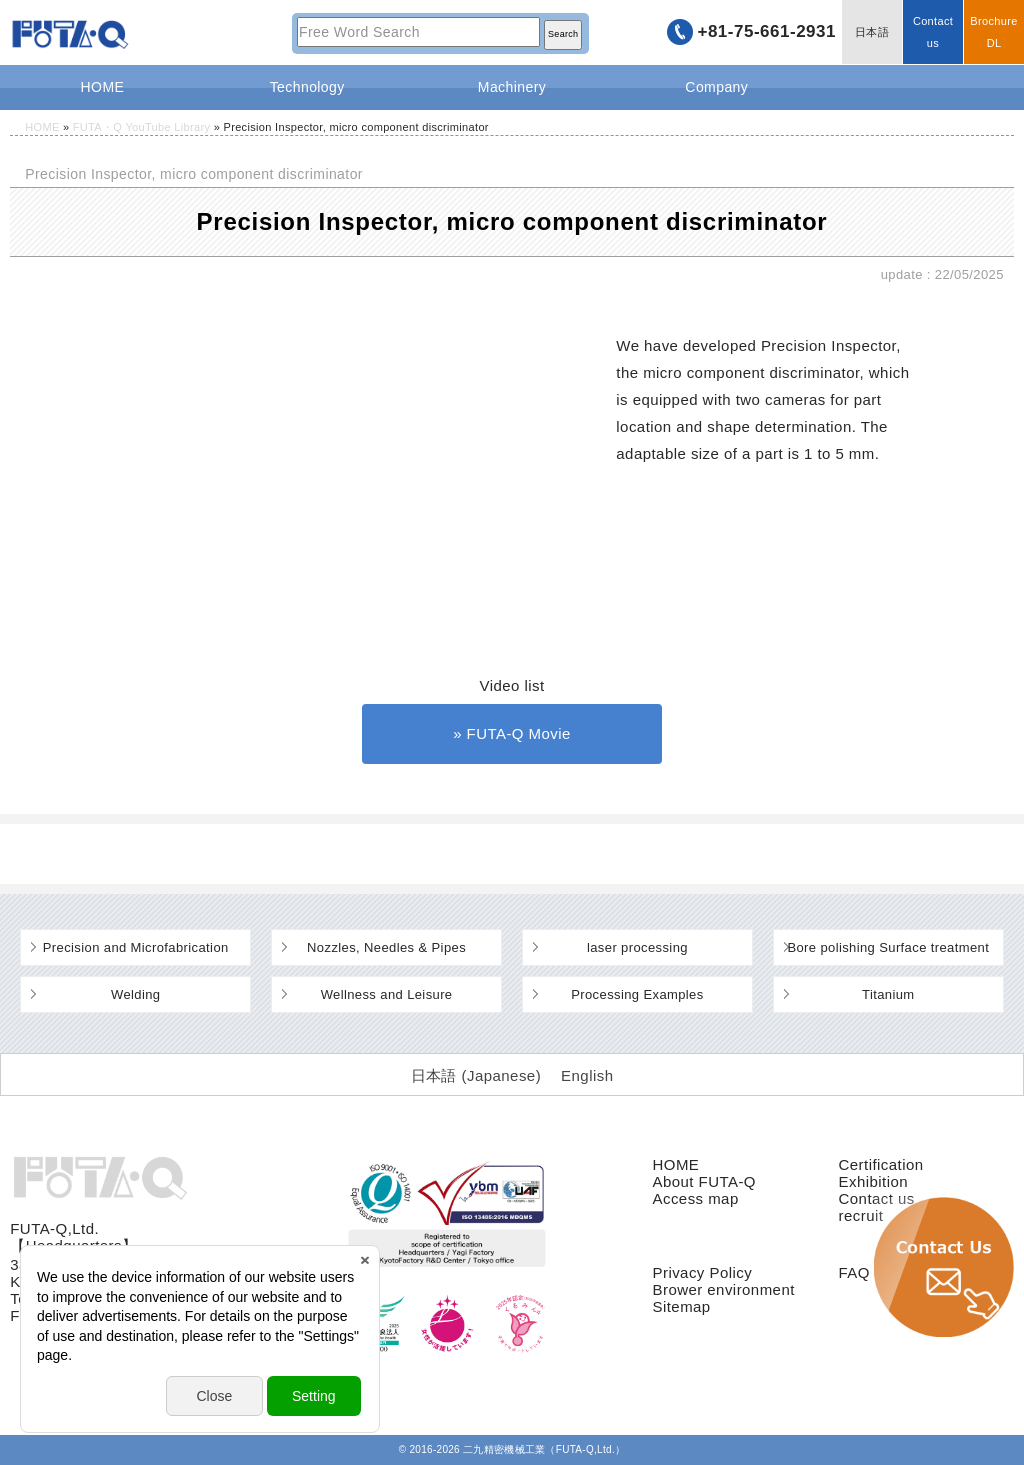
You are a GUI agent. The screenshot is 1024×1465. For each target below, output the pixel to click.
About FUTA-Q (703, 1181)
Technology (307, 87)
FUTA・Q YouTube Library (141, 127)
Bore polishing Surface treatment (888, 947)
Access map (695, 1198)
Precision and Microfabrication (136, 947)
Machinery (512, 87)
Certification (881, 1164)
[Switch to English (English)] (587, 1075)
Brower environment (723, 1289)
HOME (103, 87)
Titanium (888, 994)
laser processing (637, 947)
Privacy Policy (702, 1272)
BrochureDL (993, 32)
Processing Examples (637, 994)
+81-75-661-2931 (766, 31)
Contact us (933, 32)
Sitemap (681, 1306)
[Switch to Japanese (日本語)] (476, 1075)
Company (716, 87)
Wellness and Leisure (387, 994)
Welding (135, 994)
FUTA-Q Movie (519, 733)
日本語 (872, 32)
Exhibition (874, 1181)
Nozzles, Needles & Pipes (386, 947)
